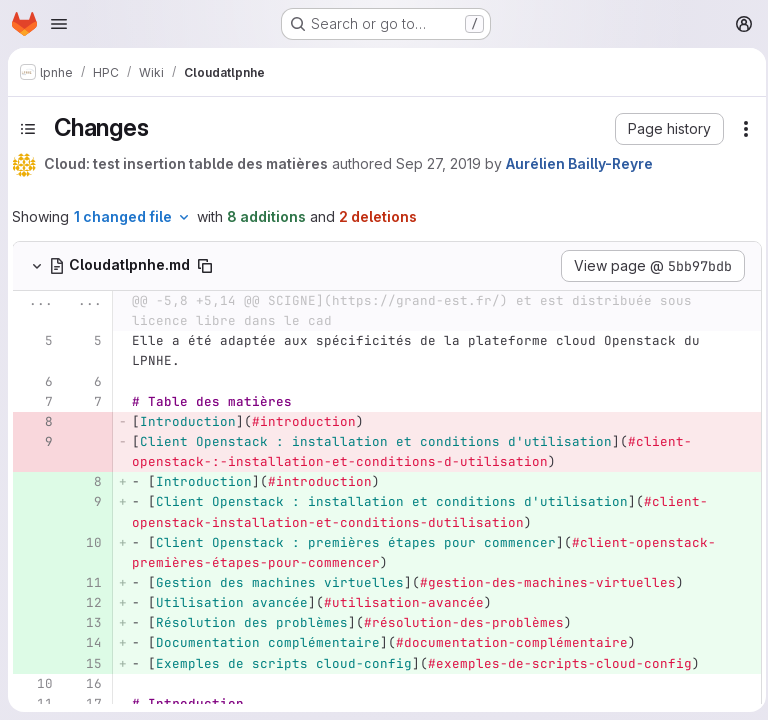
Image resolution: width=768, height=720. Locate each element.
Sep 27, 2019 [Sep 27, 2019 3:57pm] (438, 163)
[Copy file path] (205, 266)
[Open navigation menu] (59, 24)
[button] (663, 129)
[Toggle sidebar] (28, 129)
